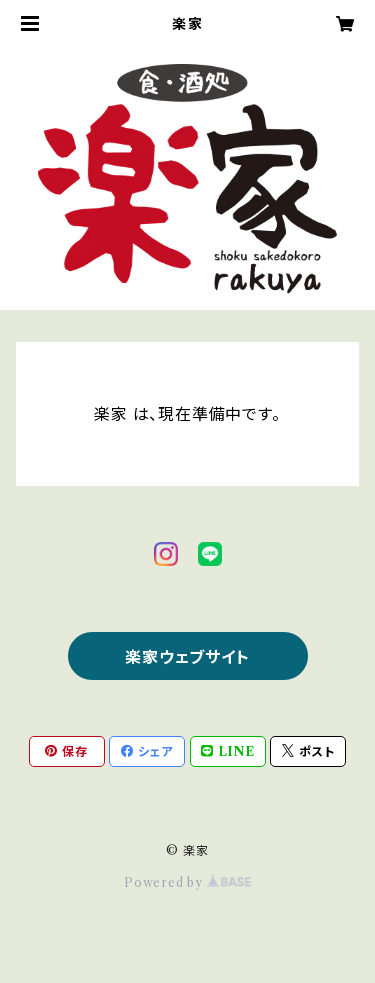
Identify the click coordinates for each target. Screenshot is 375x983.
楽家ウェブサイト (187, 657)
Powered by (187, 882)
